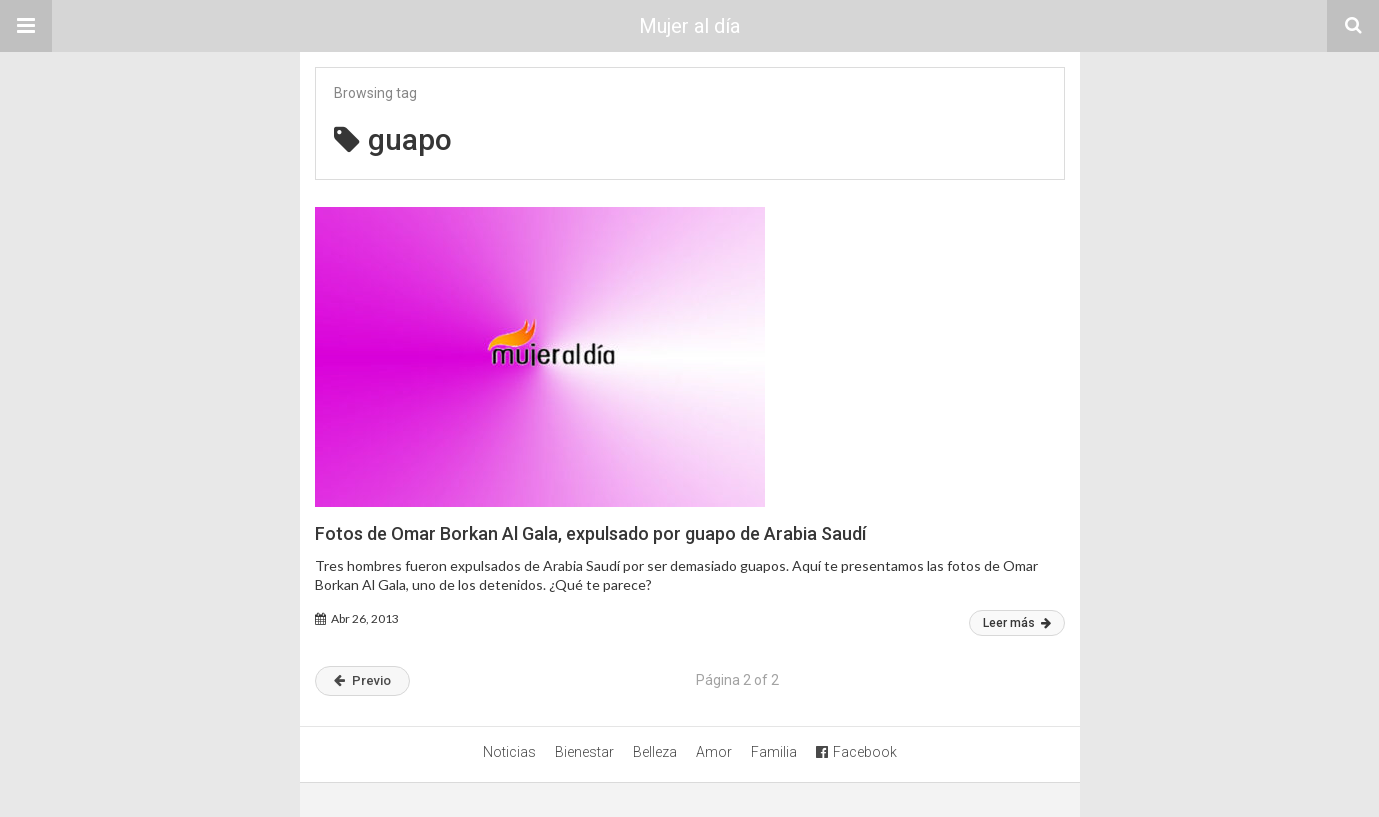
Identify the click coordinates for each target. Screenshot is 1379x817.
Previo (362, 680)
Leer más (1017, 623)
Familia (774, 752)
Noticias (509, 752)
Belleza (655, 752)
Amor (714, 752)
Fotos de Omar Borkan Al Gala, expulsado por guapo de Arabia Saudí (590, 533)
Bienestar (584, 752)
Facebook (856, 752)
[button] (26, 26)
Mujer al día (689, 26)
